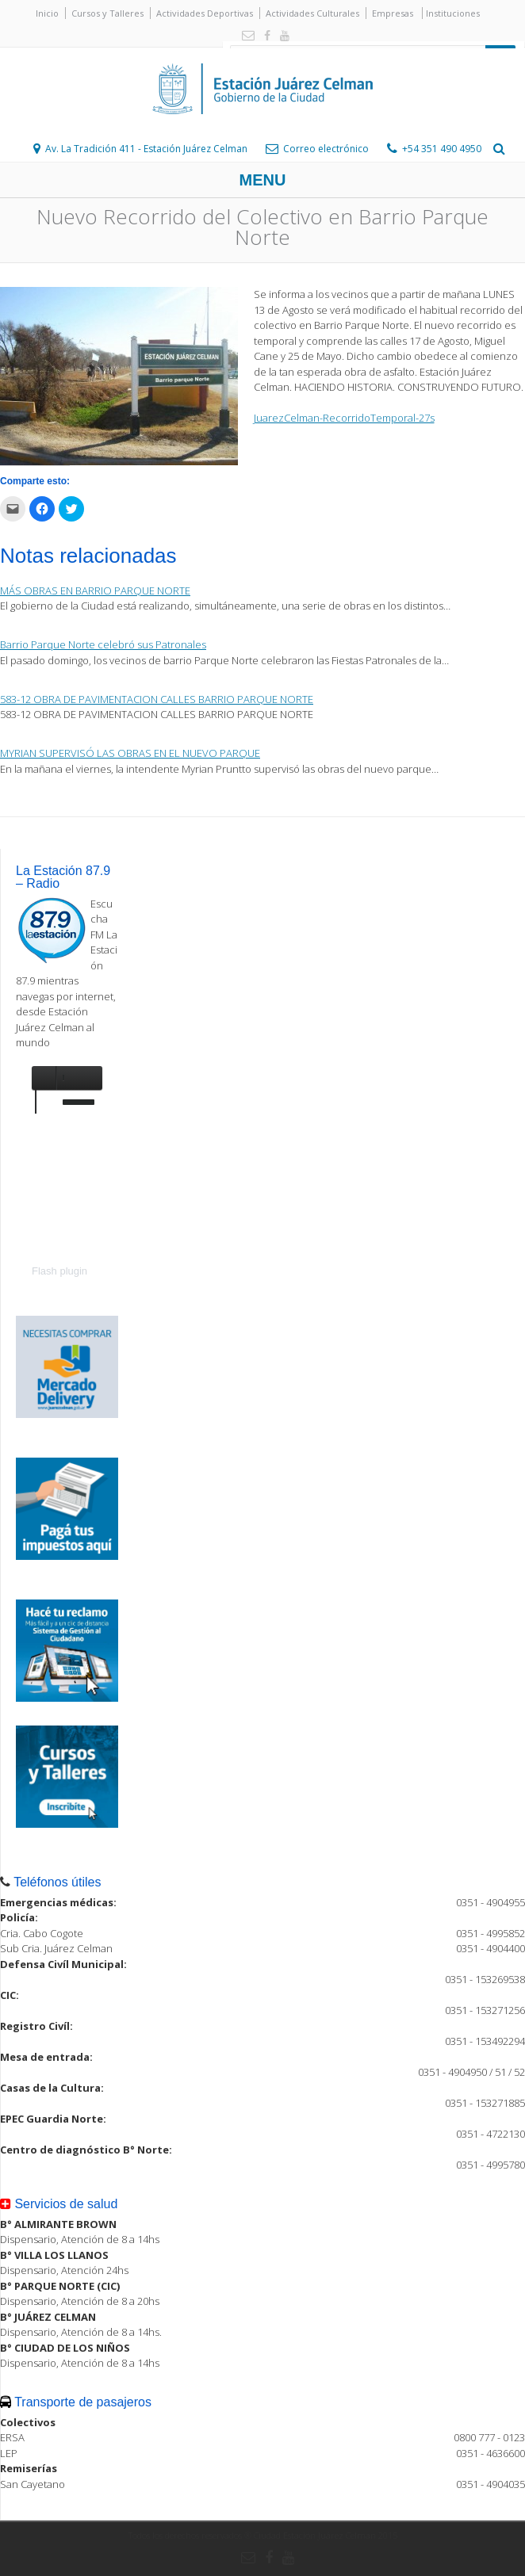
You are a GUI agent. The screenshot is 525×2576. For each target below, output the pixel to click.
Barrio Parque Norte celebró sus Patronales (103, 644)
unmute (47, 1078)
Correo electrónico (326, 148)
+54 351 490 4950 (441, 148)
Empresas (392, 13)
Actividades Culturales (312, 13)
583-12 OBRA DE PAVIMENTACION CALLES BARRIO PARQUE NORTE (156, 699)
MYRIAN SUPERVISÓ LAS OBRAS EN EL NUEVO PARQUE (130, 753)
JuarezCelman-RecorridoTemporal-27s (344, 418)
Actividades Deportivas (204, 13)
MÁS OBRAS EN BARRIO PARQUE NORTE (95, 590)
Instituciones (453, 13)
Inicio (47, 13)
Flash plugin (59, 1271)
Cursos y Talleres (107, 13)
